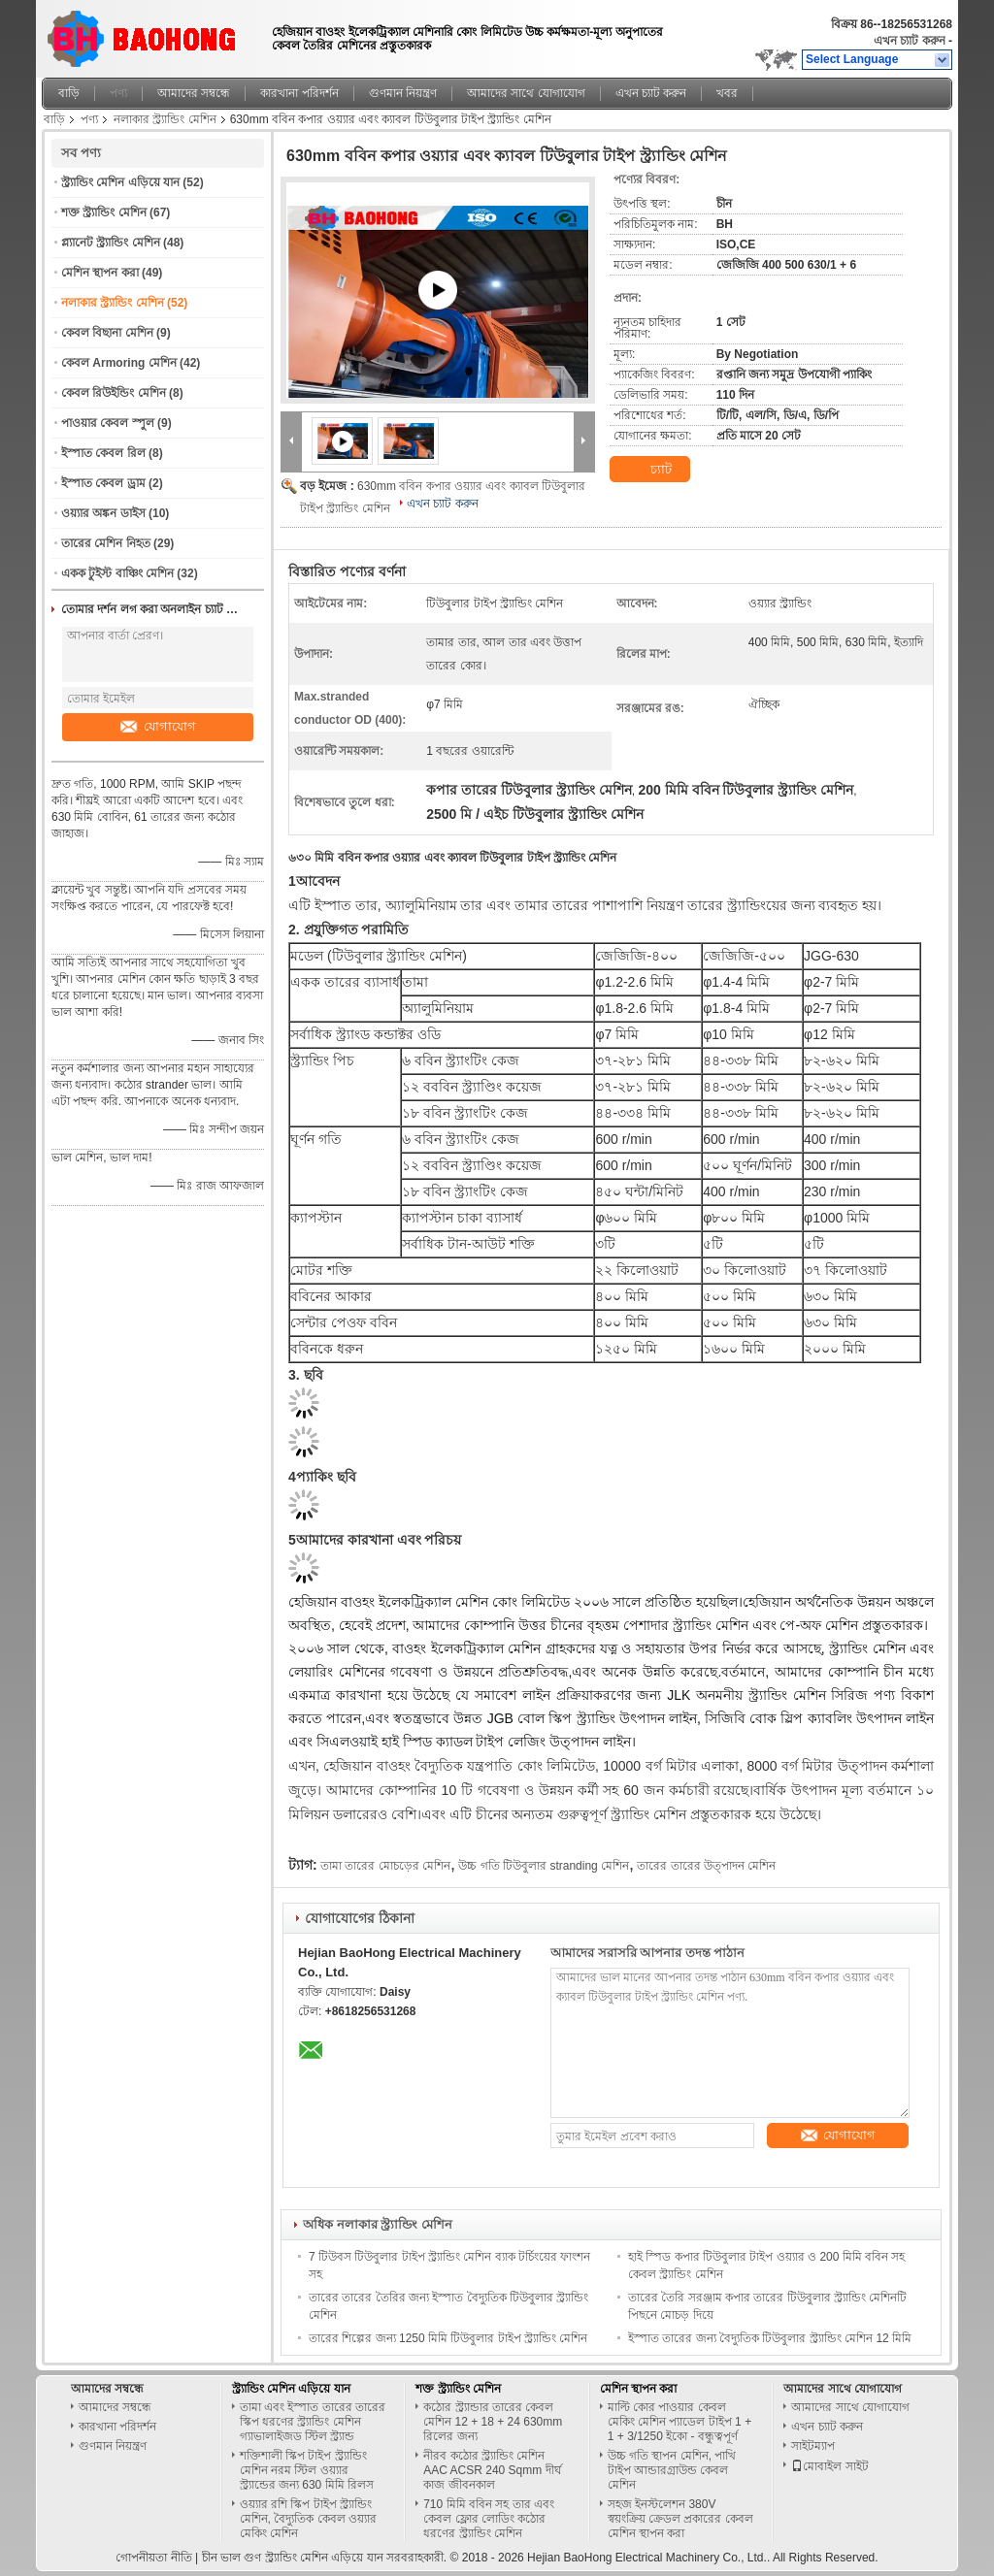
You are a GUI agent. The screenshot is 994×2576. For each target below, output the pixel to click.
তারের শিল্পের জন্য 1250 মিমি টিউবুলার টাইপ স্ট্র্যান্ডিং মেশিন (448, 2338)
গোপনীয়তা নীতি (153, 2557)
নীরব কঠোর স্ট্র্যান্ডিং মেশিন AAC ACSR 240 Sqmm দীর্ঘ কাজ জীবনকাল (491, 2470)
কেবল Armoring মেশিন (119, 363)
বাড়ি (69, 93)
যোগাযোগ (158, 726)
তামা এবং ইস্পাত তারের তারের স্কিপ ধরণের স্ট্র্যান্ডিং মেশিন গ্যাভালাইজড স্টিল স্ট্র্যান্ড (312, 2421)
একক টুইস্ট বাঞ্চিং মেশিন (117, 573)
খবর (727, 93)
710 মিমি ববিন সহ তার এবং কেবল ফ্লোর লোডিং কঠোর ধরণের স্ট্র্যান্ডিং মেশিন (488, 2518)
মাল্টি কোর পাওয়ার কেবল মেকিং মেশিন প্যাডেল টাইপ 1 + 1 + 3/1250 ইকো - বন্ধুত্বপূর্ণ (679, 2421)
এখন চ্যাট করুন (909, 41)
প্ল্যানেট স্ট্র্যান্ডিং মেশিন (110, 242)
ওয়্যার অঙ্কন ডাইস (103, 513)
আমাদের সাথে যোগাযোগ (526, 93)
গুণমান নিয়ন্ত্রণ (403, 93)
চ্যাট (649, 469)
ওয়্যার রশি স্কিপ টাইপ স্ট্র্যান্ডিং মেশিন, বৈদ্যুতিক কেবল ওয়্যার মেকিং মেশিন (308, 2518)
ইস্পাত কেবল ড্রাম (103, 483)
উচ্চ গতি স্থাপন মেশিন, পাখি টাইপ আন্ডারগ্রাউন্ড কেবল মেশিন (672, 2470)
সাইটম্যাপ (813, 2446)
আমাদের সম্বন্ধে (193, 93)
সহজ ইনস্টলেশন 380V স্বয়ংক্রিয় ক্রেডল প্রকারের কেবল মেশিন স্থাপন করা (680, 2518)
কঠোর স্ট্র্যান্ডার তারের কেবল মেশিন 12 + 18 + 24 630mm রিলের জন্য (492, 2421)
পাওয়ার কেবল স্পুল (107, 423)
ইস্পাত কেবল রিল (103, 453)
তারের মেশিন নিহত (105, 543)
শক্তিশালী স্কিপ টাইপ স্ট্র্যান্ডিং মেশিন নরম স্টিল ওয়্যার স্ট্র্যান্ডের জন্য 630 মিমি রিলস (307, 2470)
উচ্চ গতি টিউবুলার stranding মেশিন (543, 1866)
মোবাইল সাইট (829, 2466)
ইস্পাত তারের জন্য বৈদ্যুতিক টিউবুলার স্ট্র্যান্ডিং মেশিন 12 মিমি (769, 2338)
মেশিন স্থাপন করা (100, 272)
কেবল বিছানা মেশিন (107, 333)
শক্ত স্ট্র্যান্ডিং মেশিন (104, 212)
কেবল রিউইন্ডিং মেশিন (113, 393)
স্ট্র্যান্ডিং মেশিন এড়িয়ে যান (120, 182)
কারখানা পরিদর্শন (299, 93)
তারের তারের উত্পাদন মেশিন (706, 1866)
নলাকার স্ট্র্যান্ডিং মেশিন (165, 119)
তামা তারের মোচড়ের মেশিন (385, 1866)
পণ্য (118, 93)
